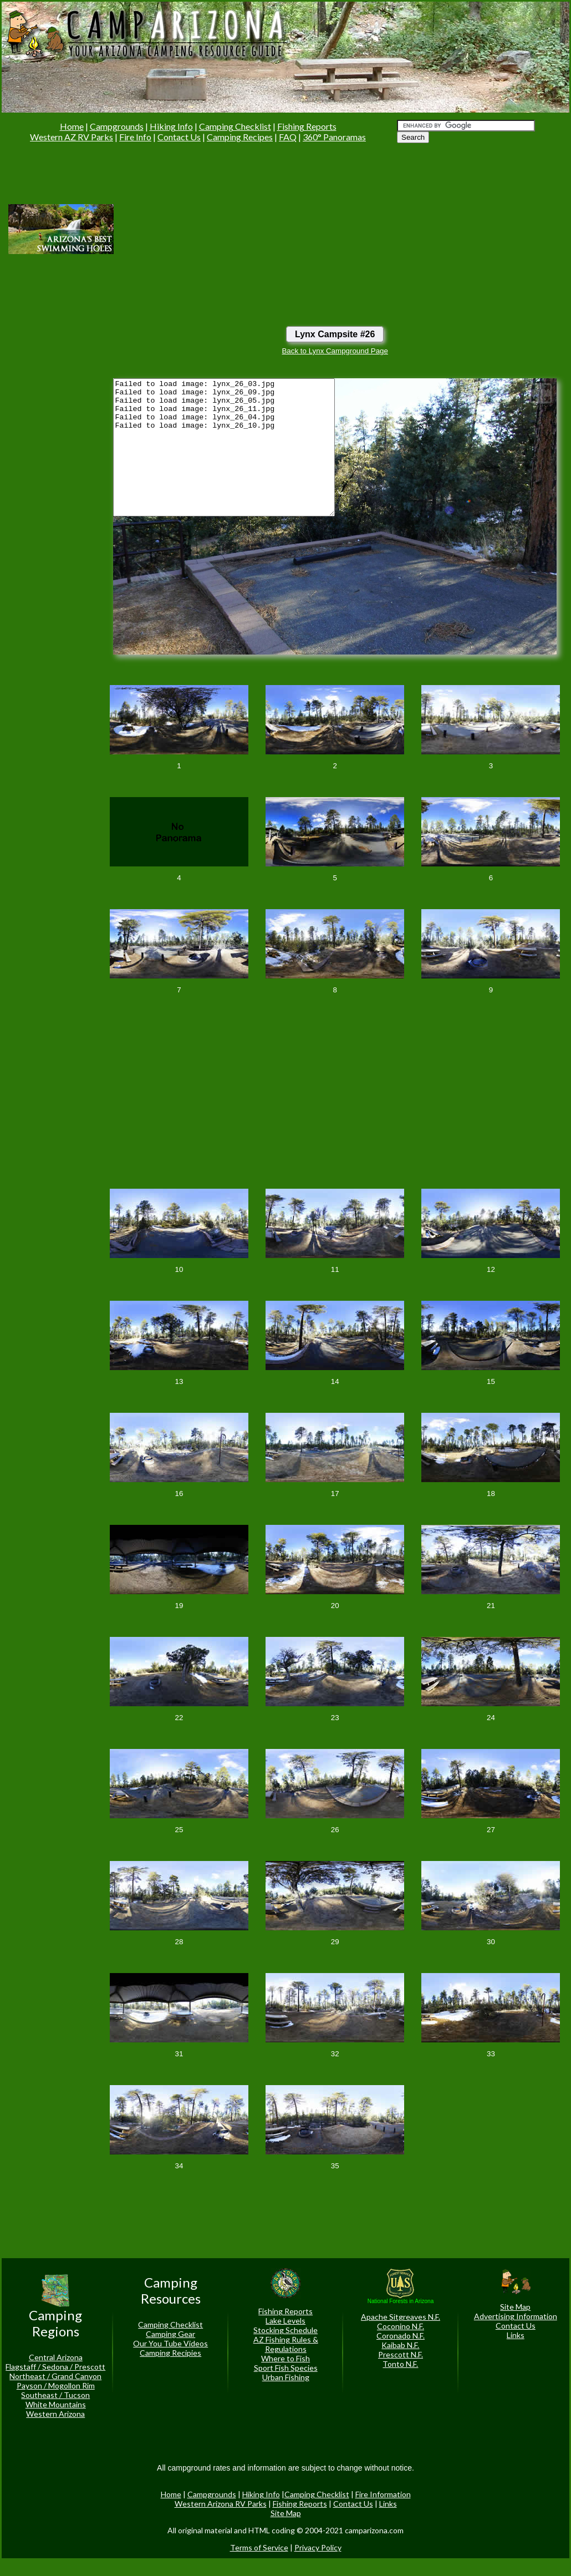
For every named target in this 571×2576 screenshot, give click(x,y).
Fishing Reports (307, 126)
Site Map (515, 2306)
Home (72, 126)
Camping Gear (170, 2334)
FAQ (288, 136)
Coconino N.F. (400, 2326)
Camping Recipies (170, 2352)
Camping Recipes (240, 136)
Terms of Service (259, 2547)
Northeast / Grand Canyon (55, 2376)
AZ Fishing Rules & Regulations (285, 2344)
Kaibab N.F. (400, 2345)
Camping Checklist (235, 126)
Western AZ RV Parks (71, 136)
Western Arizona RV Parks (221, 2503)
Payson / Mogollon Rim (56, 2385)
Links (515, 2335)
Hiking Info (171, 126)
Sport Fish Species (286, 2367)
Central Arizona (56, 2357)
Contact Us (179, 136)
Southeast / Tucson (55, 2395)
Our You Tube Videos (170, 2343)
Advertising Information (515, 2316)
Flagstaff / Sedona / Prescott (55, 2366)
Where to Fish (285, 2358)
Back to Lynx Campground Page (335, 351)
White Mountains (56, 2404)
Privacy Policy (317, 2547)
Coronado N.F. (400, 2335)
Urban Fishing (285, 2377)
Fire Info (135, 136)
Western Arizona (55, 2413)
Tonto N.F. (400, 2364)
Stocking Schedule (285, 2330)
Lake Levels (285, 2320)
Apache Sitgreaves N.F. (400, 2316)
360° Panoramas (334, 136)
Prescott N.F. (400, 2354)
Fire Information (383, 2494)
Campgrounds (117, 126)
